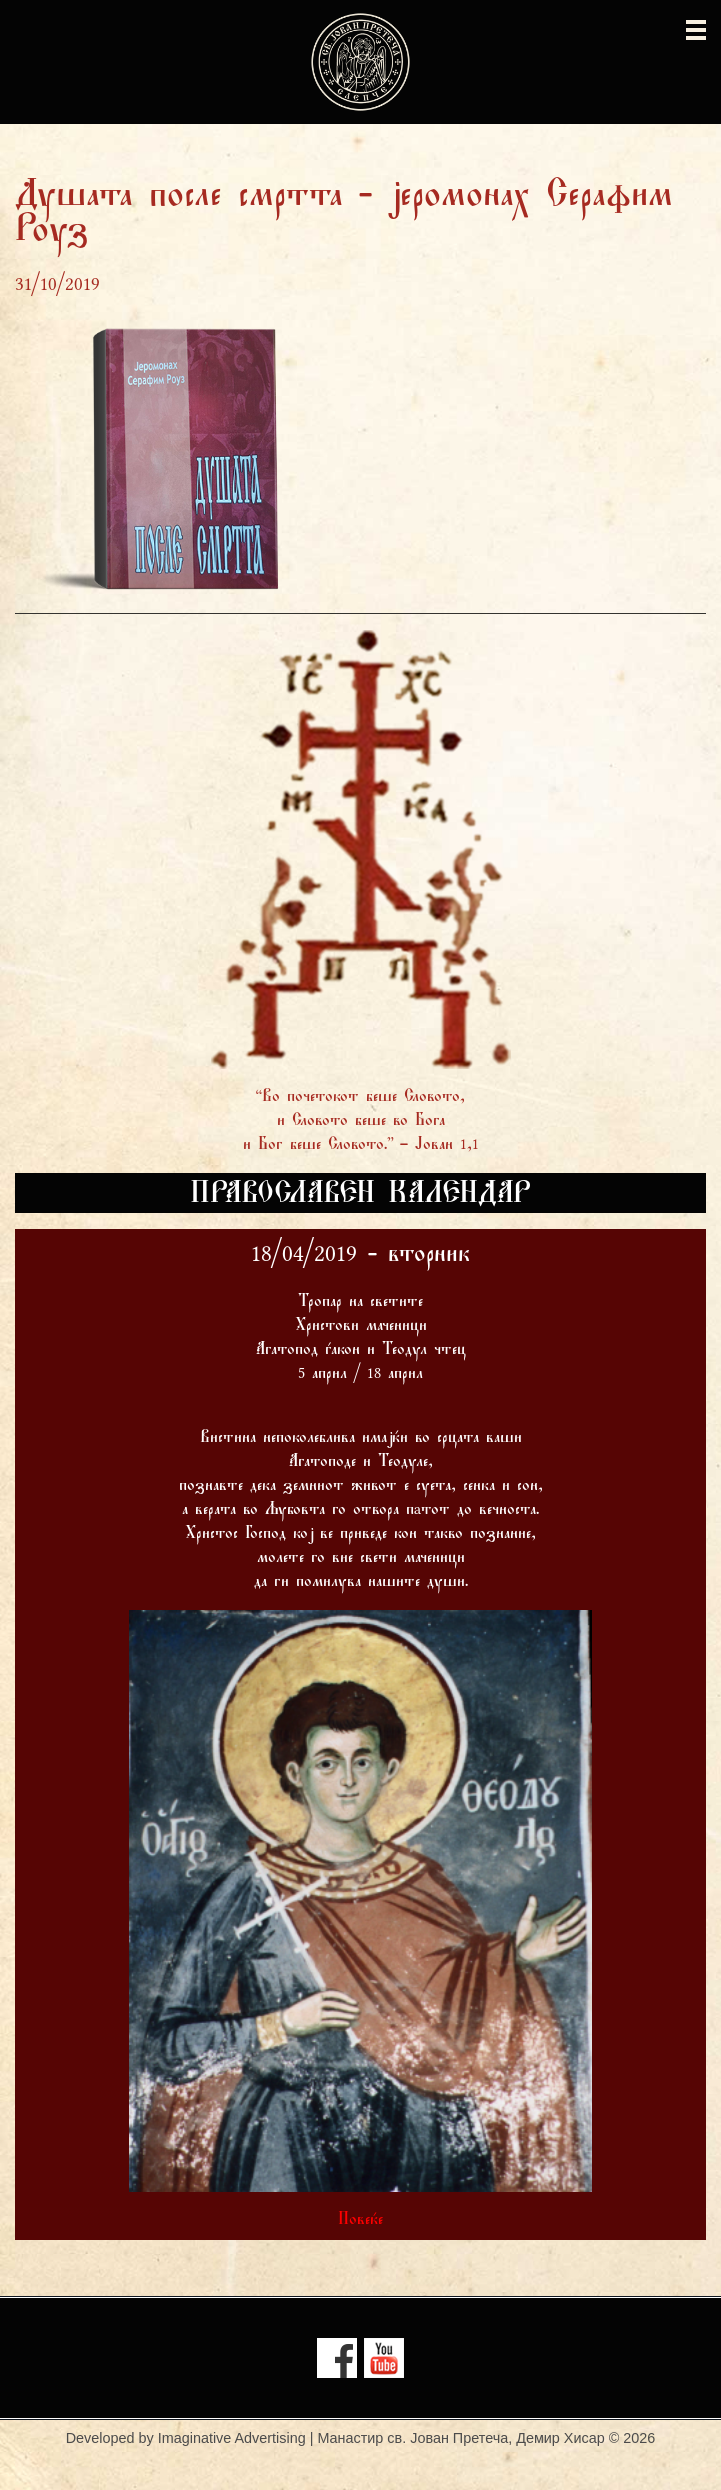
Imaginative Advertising (232, 2438)
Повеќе (360, 2220)
